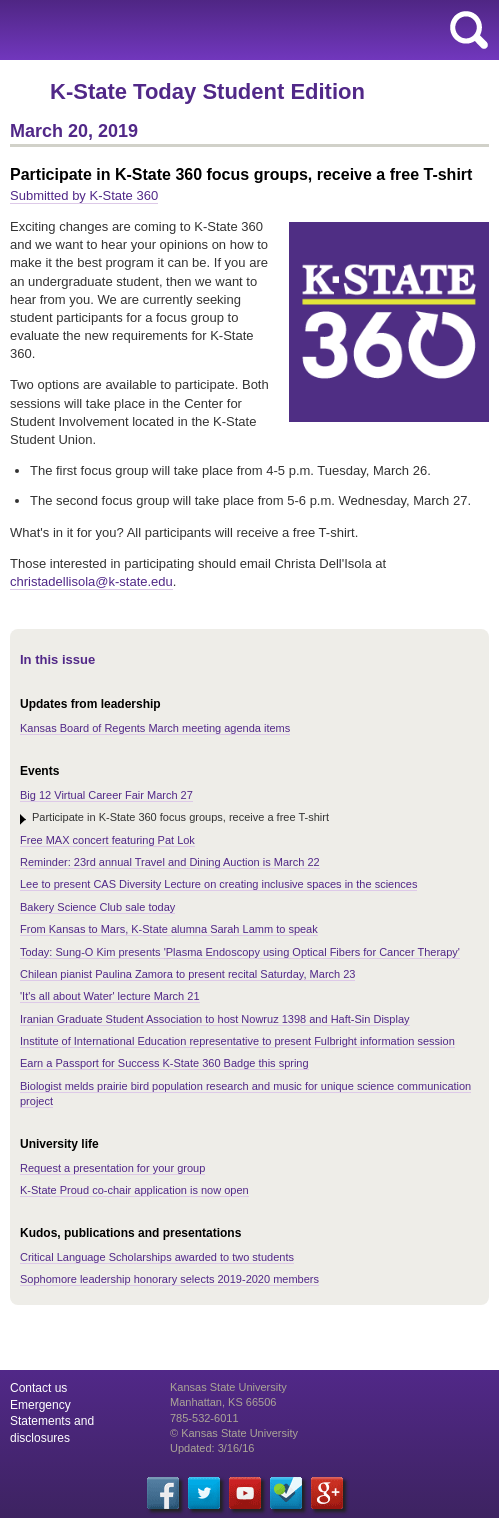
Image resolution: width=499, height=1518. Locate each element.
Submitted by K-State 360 (84, 195)
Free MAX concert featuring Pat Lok (107, 840)
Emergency (40, 1405)
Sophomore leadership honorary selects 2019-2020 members (169, 1279)
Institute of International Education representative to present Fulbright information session (237, 1041)
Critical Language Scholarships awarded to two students (157, 1257)
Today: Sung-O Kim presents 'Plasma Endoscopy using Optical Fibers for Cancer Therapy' (240, 952)
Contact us (38, 1388)
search (469, 30)
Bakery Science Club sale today (97, 907)
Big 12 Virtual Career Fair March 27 (106, 795)
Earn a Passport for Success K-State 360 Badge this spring (164, 1063)
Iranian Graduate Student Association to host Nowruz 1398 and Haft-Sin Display (215, 1019)
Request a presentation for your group (112, 1168)
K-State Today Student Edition (207, 91)
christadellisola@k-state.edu (91, 581)
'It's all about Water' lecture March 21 (110, 996)
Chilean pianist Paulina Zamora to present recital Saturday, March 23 (187, 974)
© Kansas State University (234, 1433)
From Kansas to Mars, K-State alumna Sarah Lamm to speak (169, 929)
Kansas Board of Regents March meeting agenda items (155, 728)
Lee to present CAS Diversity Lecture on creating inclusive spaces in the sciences (218, 884)
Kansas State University (182, 30)
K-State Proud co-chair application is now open (134, 1190)
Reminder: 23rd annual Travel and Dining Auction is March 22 (170, 862)
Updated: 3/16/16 (212, 1448)
